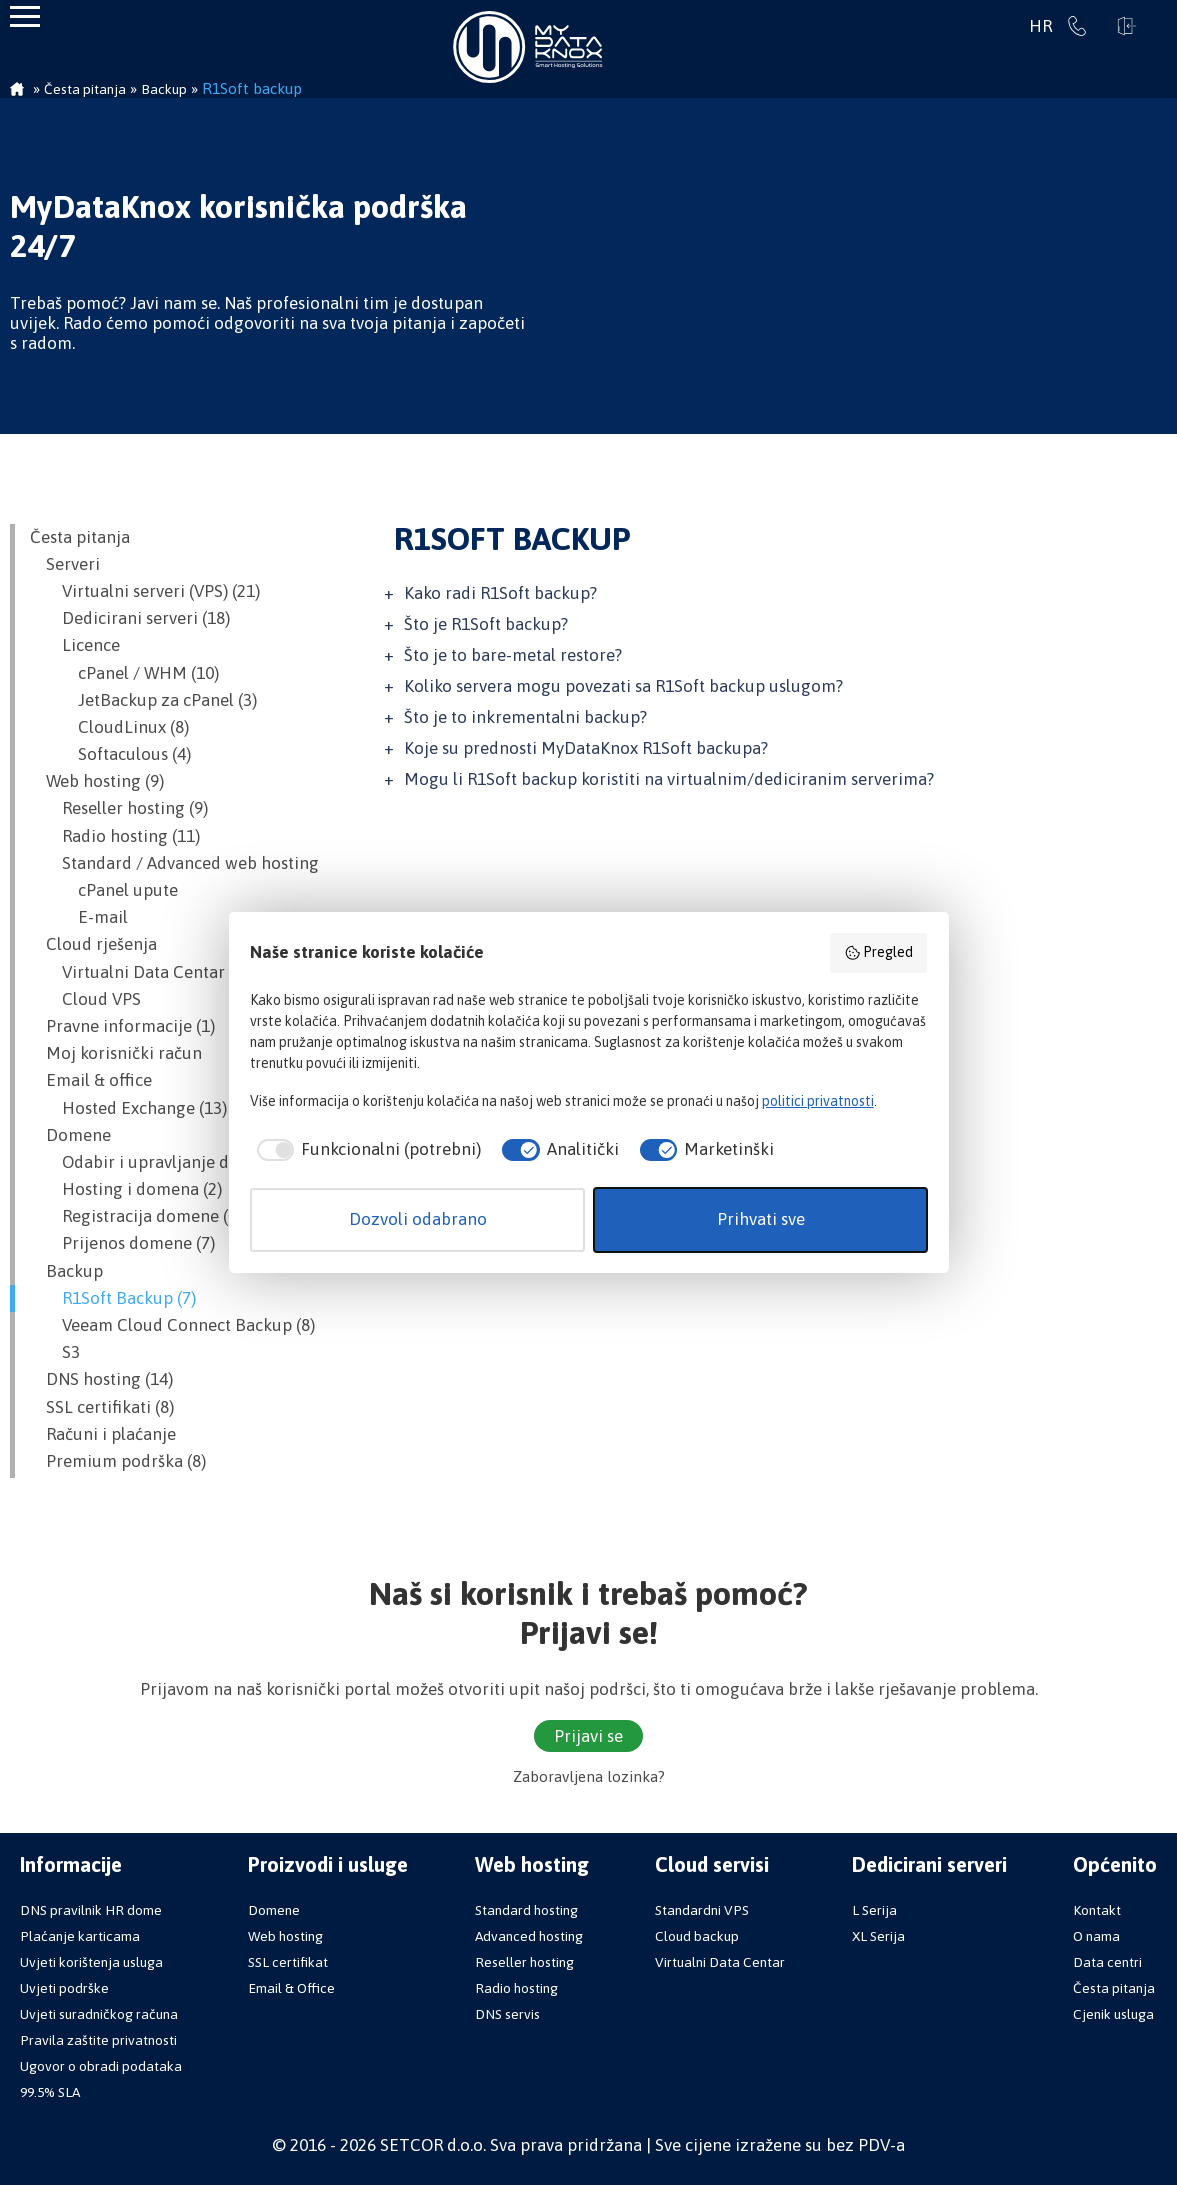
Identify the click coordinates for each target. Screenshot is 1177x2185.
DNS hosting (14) (101, 1379)
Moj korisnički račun (116, 1053)
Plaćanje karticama (80, 1936)
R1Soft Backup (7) (113, 1298)
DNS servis (507, 2014)
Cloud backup (697, 1936)
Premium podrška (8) (118, 1461)
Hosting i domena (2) (126, 1189)
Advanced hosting (529, 1936)
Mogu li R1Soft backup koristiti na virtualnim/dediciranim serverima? (669, 779)
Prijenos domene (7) (122, 1243)
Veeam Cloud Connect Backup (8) (172, 1325)
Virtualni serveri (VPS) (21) (145, 591)
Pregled (879, 953)
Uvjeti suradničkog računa (99, 2014)
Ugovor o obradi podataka (101, 2066)
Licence (75, 645)
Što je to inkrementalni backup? (525, 717)
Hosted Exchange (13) (128, 1108)
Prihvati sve (761, 1219)
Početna (17, 91)
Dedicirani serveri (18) (130, 618)
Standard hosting (526, 1910)
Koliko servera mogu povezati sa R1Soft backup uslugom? (623, 686)
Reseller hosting (524, 1962)
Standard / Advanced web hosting (174, 863)
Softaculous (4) (110, 754)
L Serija (874, 1910)
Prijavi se (1127, 26)
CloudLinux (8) (109, 727)
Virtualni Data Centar (720, 1962)
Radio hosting (516, 1988)
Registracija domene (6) (136, 1216)
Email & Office (291, 1988)
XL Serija (878, 1936)
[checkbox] (366, 1150)
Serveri (65, 564)
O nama (1096, 1936)
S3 (55, 1352)
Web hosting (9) (97, 781)
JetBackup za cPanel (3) (143, 700)
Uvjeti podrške (64, 1988)
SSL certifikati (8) (102, 1407)
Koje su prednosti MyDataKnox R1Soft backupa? (586, 748)
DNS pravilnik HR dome (91, 1910)
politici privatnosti (818, 1101)
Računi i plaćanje (103, 1434)
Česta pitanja (80, 537)
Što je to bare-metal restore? (513, 655)
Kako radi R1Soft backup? (500, 593)
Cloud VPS (85, 999)
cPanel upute (104, 890)
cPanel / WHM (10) (124, 673)
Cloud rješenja (93, 944)
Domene (70, 1135)
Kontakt (1097, 1910)
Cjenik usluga (1113, 2014)
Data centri (1107, 1962)
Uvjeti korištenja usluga (91, 1962)
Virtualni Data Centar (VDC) (151, 972)
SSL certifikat (288, 1962)
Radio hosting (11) (115, 836)
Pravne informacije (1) (122, 1026)
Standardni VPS (702, 1910)
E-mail (79, 917)
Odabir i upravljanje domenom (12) (180, 1162)
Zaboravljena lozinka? (589, 1776)
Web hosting (285, 1936)
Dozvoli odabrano (418, 1219)
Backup (66, 1271)
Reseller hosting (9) (119, 808)
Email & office (91, 1080)
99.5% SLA (50, 2092)
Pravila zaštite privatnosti (98, 2040)
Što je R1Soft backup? (486, 624)
